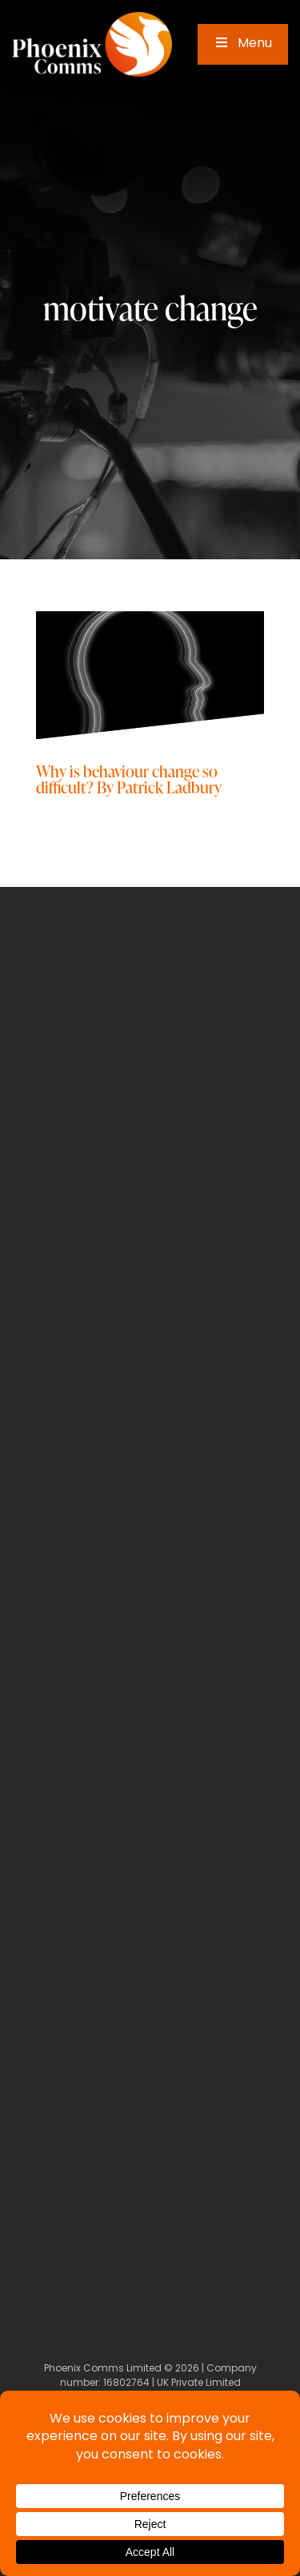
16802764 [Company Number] (126, 2383)
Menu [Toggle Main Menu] (243, 44)
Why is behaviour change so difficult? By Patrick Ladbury (129, 778)
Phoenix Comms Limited (103, 2369)
